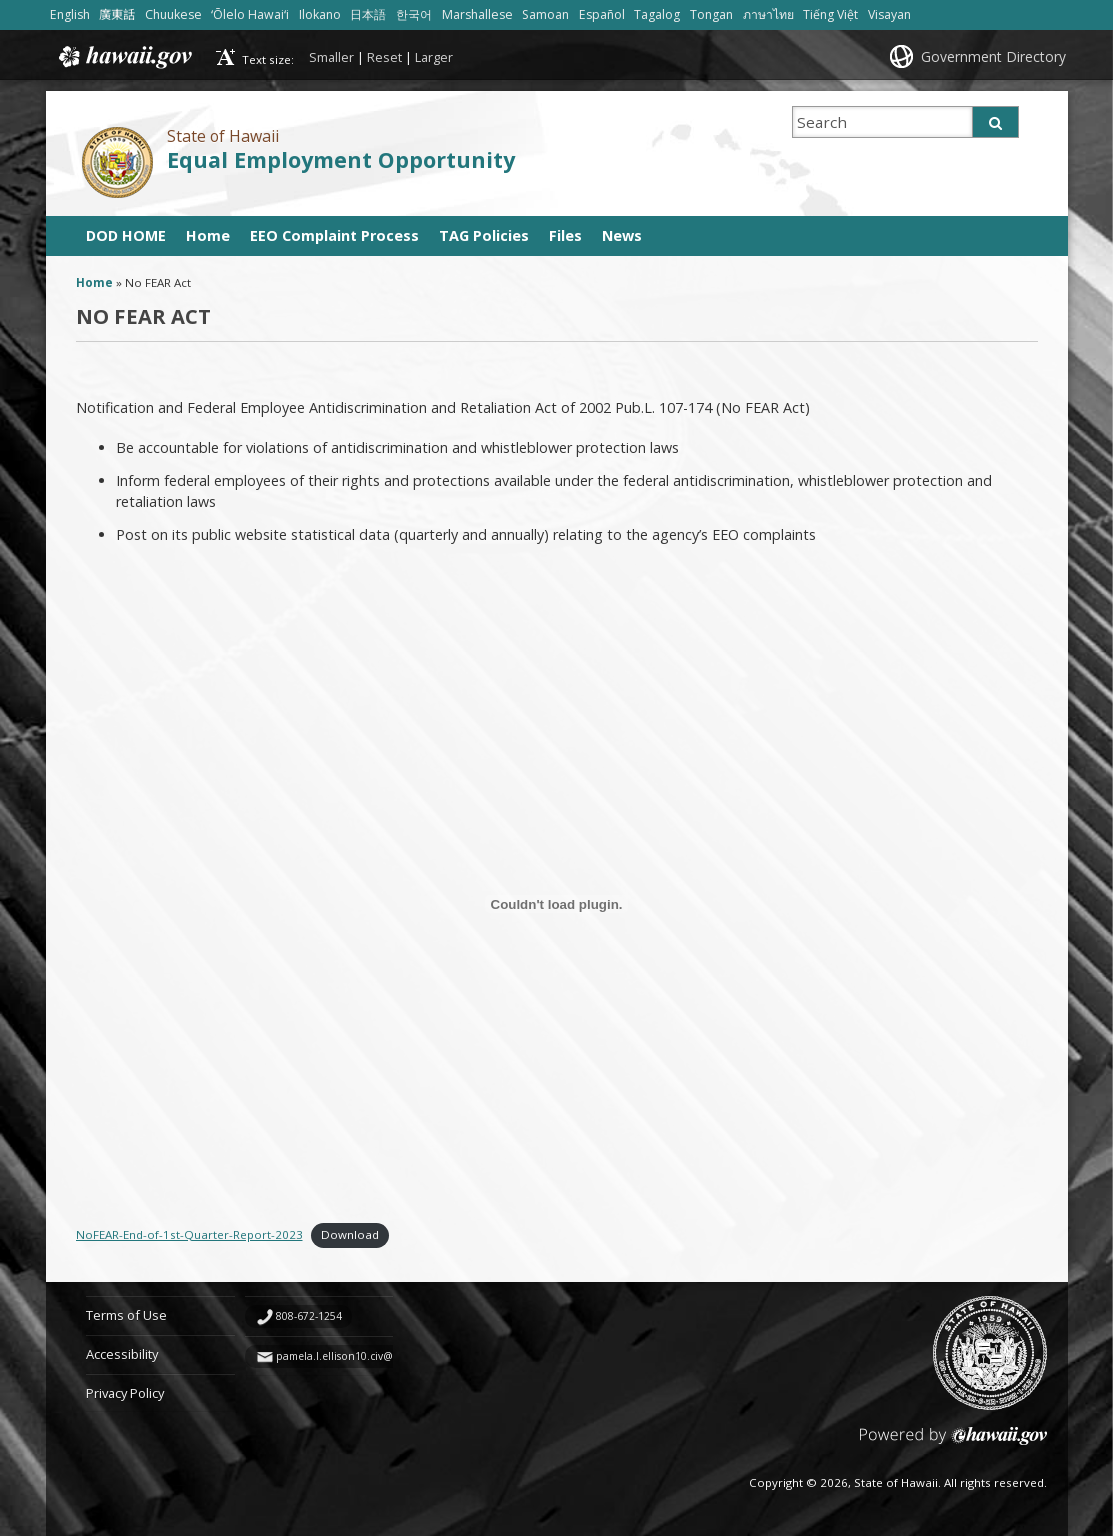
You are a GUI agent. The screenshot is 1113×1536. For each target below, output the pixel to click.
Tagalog (657, 14)
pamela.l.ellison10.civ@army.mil (355, 1356)
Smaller (331, 57)
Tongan (711, 14)
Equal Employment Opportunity (341, 159)
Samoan (545, 14)
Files (565, 235)
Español (602, 14)
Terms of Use (126, 1315)
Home (208, 235)
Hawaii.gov (123, 57)
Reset (384, 57)
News (622, 235)
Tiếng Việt (830, 14)
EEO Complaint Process (334, 235)
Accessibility (122, 1354)
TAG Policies (484, 235)
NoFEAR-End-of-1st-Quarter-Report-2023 (189, 1234)
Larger (434, 57)
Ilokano (320, 14)
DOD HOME (126, 235)
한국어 (414, 14)
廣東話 (117, 14)
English (70, 14)
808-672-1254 (309, 1316)
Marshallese (477, 14)
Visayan (889, 14)
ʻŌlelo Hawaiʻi (250, 14)
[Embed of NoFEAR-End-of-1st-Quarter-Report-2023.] (557, 904)
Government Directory (993, 56)
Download (350, 1234)
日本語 (368, 14)
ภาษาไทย (768, 14)
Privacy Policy (125, 1393)
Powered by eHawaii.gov (953, 1443)
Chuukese (173, 14)
